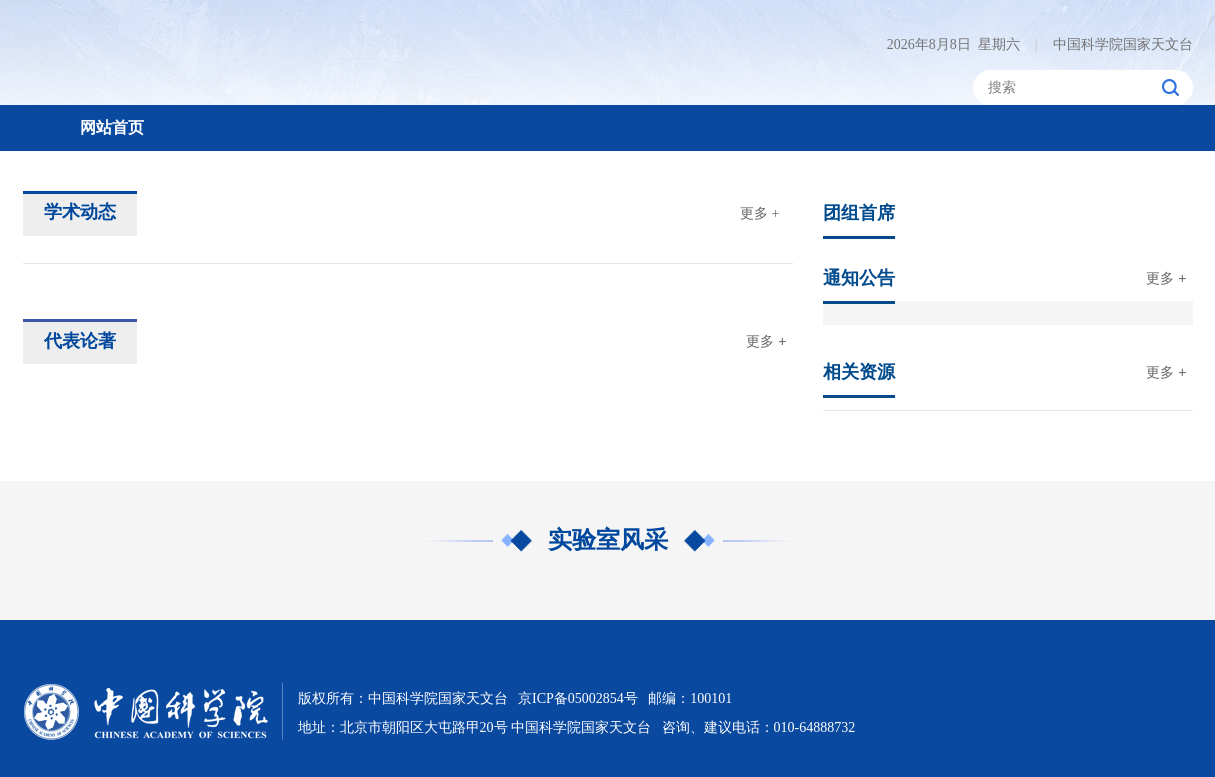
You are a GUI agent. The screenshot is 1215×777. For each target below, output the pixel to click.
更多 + (759, 213)
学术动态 (80, 212)
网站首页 (112, 127)
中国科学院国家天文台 (1114, 44)
